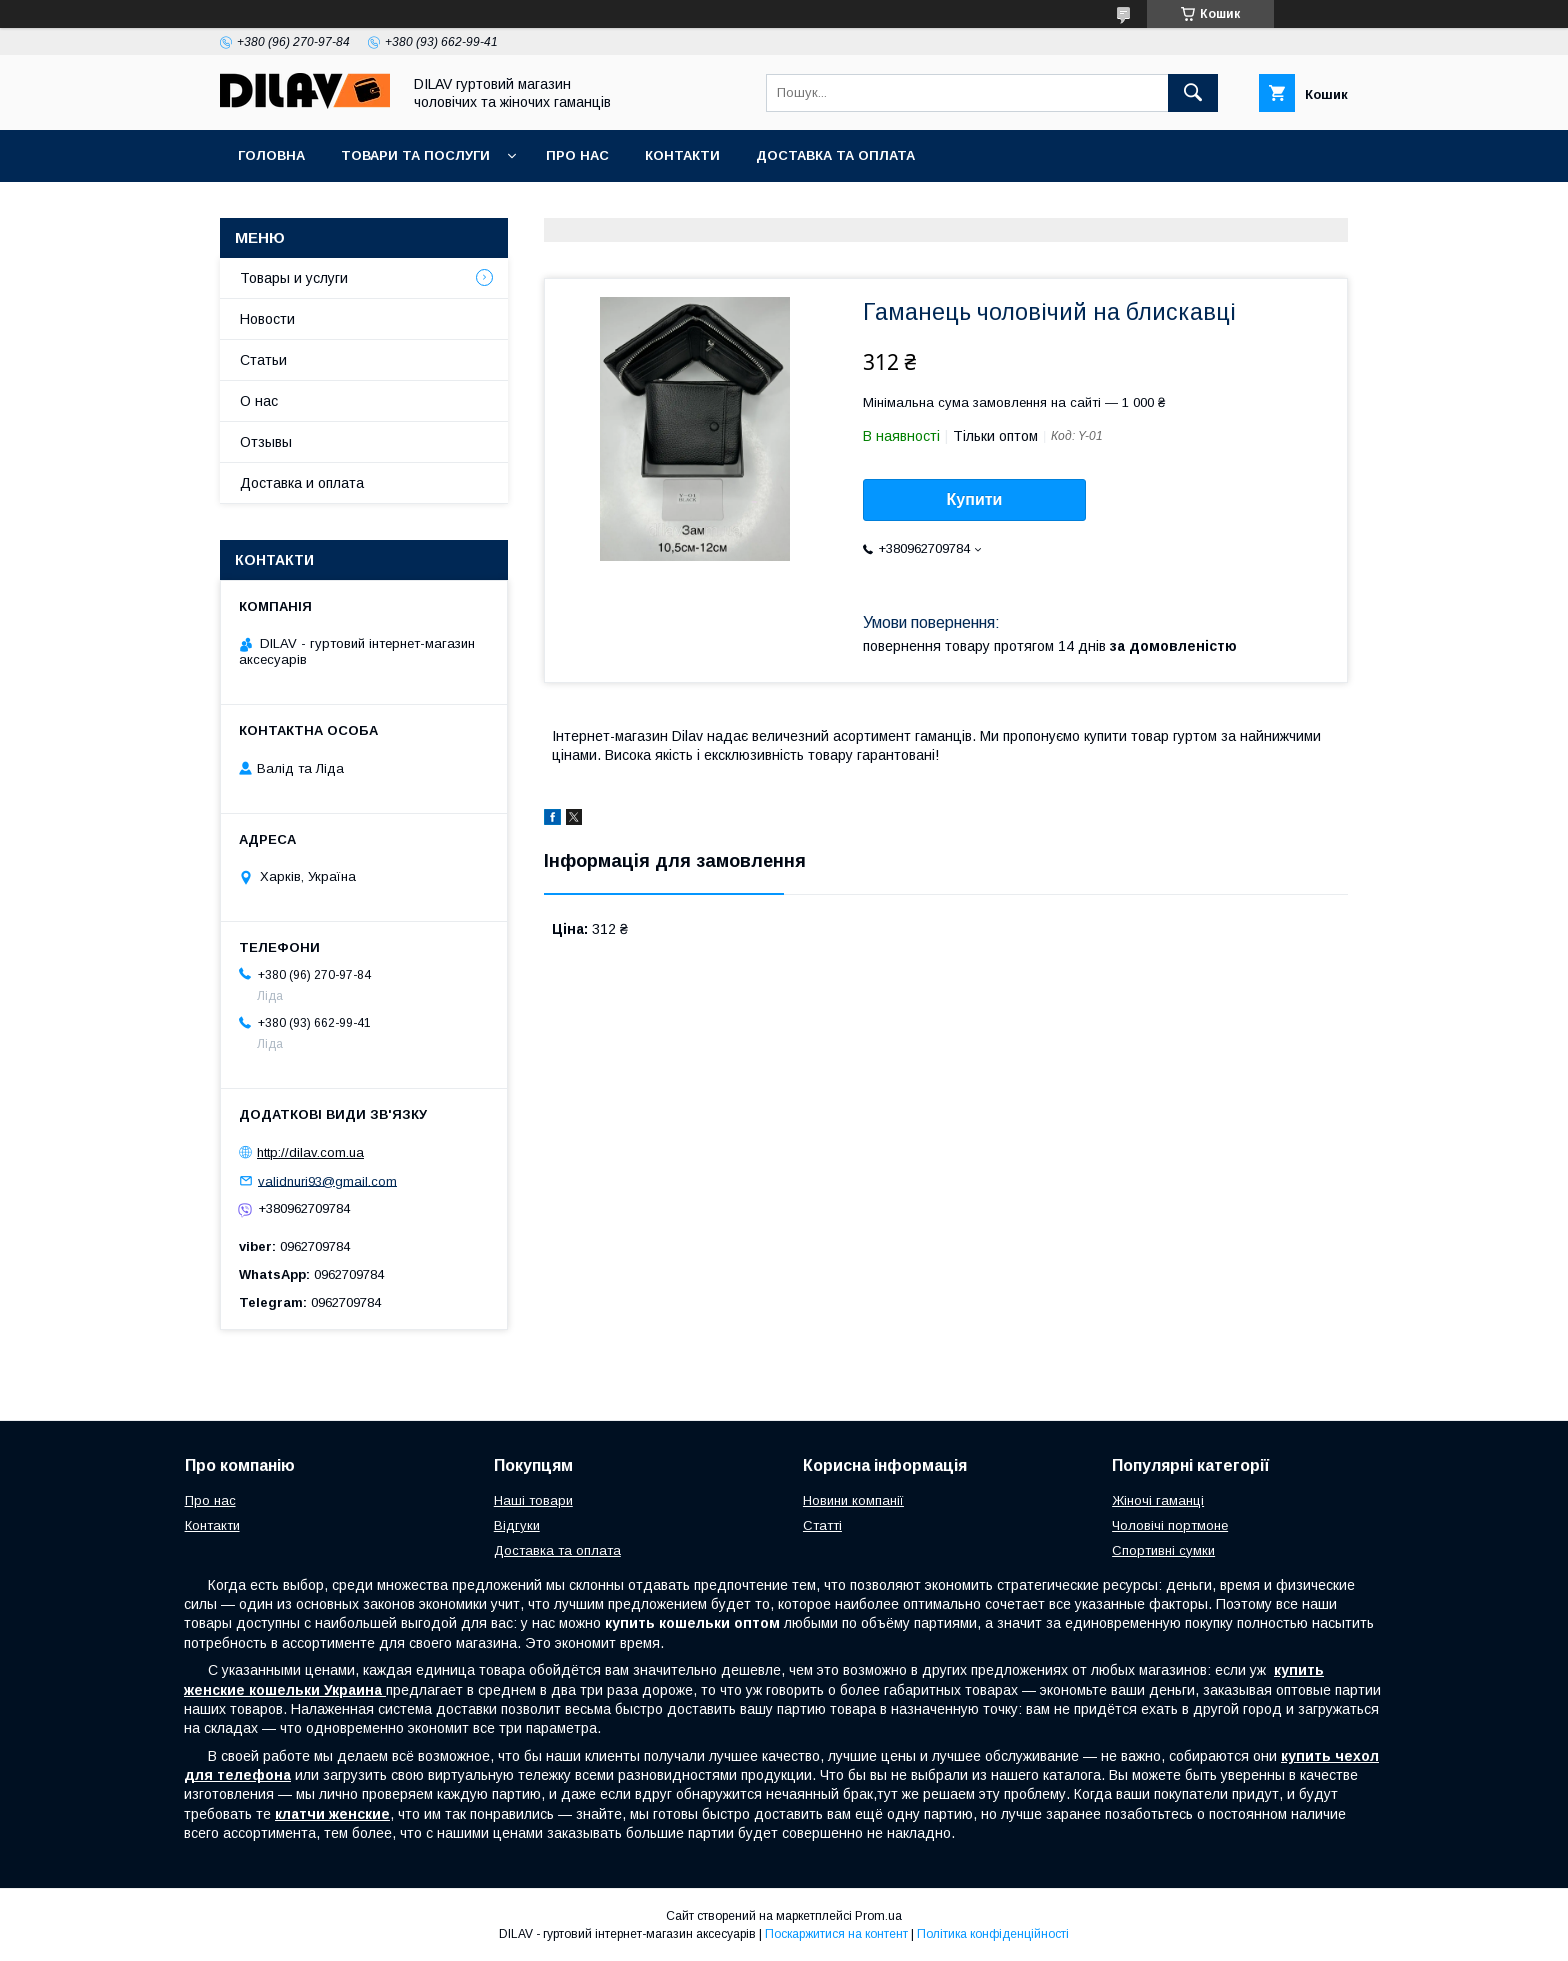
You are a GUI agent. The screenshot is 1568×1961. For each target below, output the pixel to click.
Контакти (682, 155)
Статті (822, 1525)
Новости (267, 319)
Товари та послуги (415, 155)
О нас (259, 401)
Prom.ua (878, 1916)
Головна (271, 155)
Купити (975, 499)
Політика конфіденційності (993, 1934)
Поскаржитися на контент (836, 1934)
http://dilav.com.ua (310, 1152)
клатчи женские (332, 1814)
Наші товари (533, 1500)
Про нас (577, 155)
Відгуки (517, 1525)
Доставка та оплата (835, 155)
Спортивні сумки (1163, 1550)
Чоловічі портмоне (1170, 1525)
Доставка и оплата (302, 483)
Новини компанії (853, 1500)
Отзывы (266, 442)
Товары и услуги (294, 278)
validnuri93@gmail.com (327, 1180)
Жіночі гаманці (1158, 1500)
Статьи (263, 360)
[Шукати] (1193, 93)
